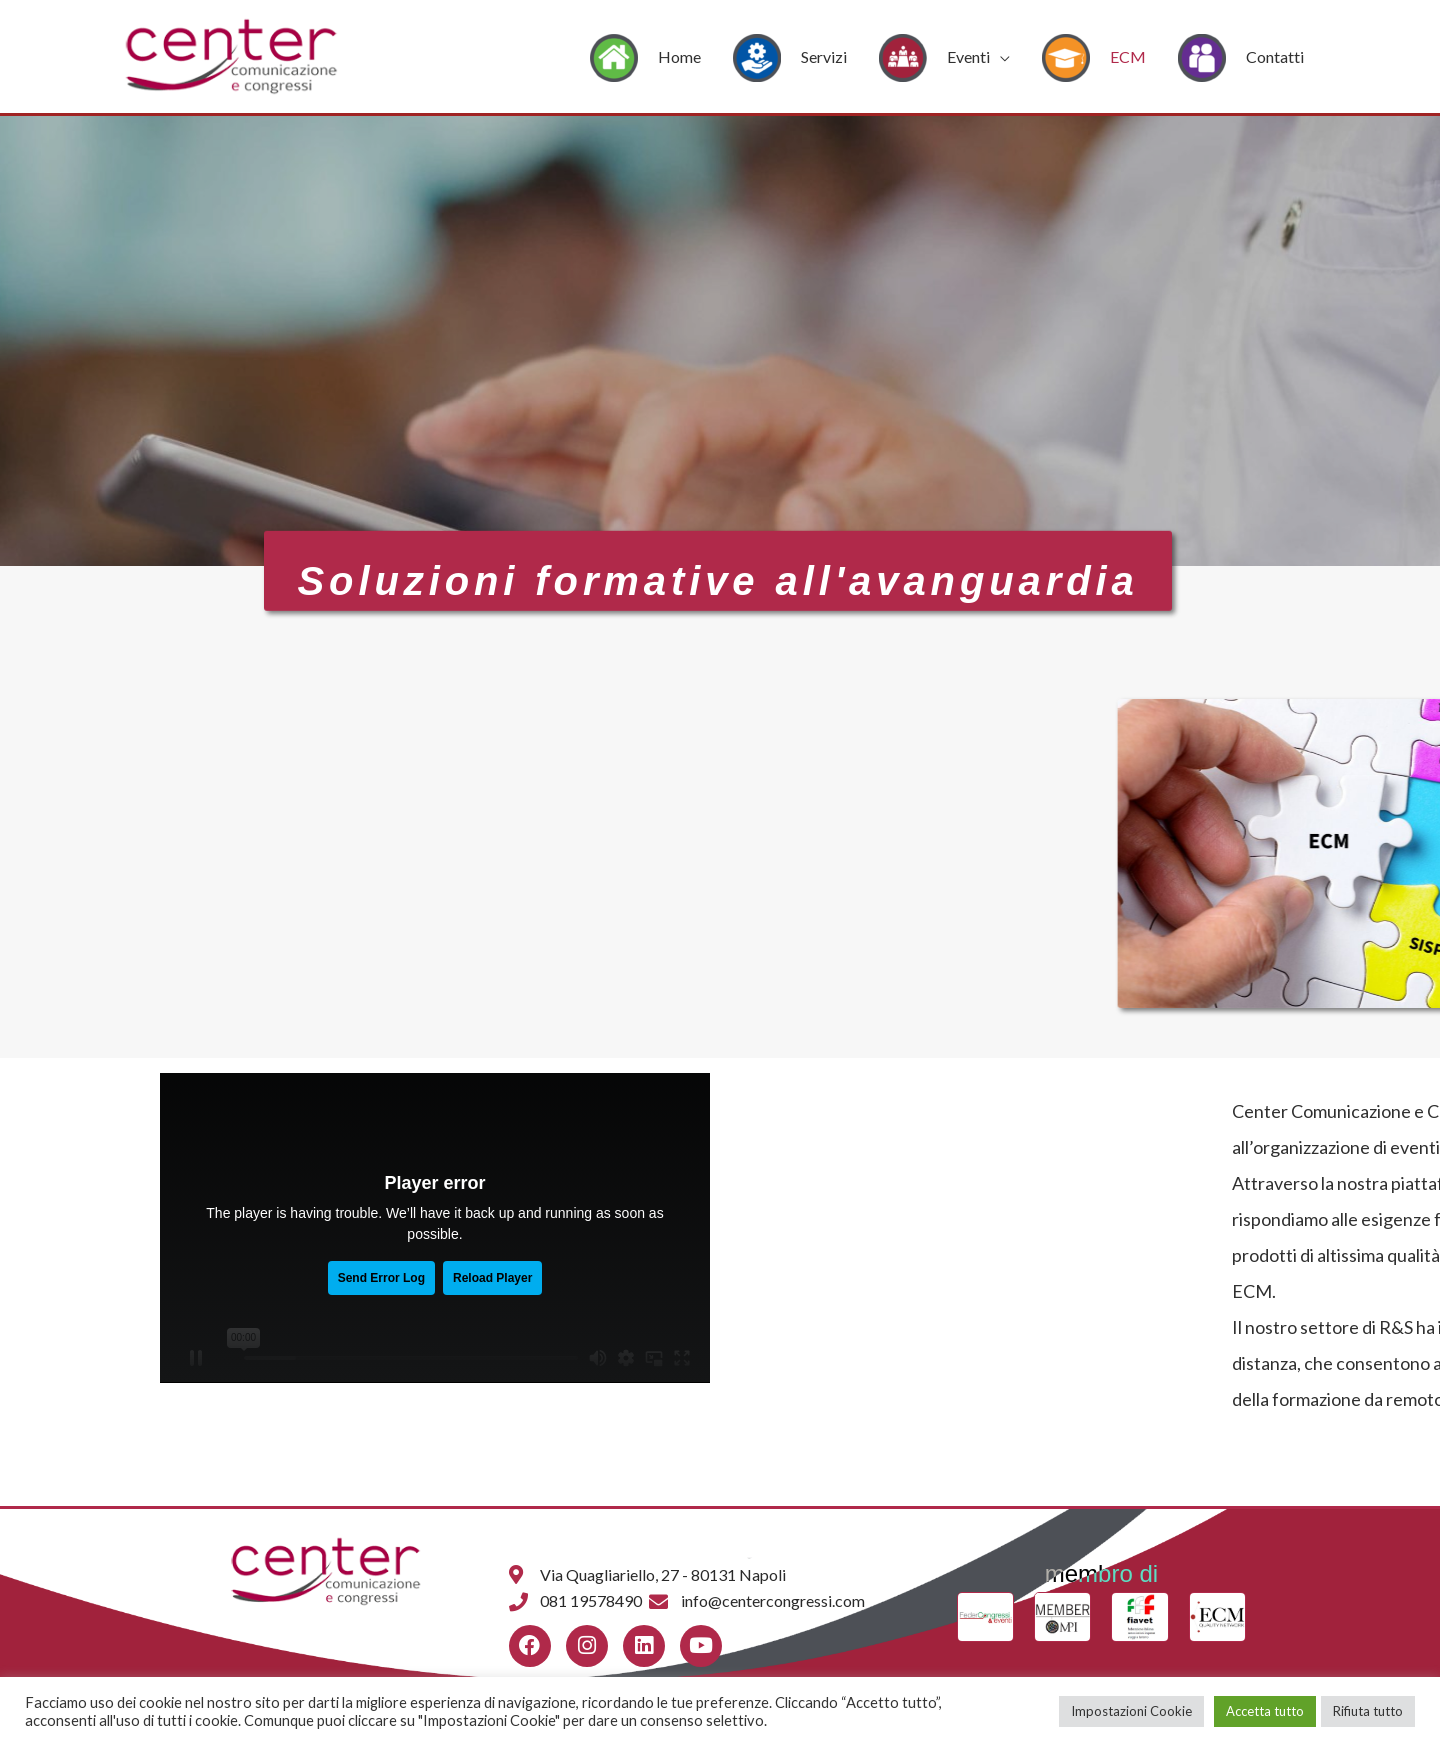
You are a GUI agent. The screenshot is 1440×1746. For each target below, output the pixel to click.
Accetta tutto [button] (1265, 1711)
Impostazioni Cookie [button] (1131, 1711)
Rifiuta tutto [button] (1368, 1711)
